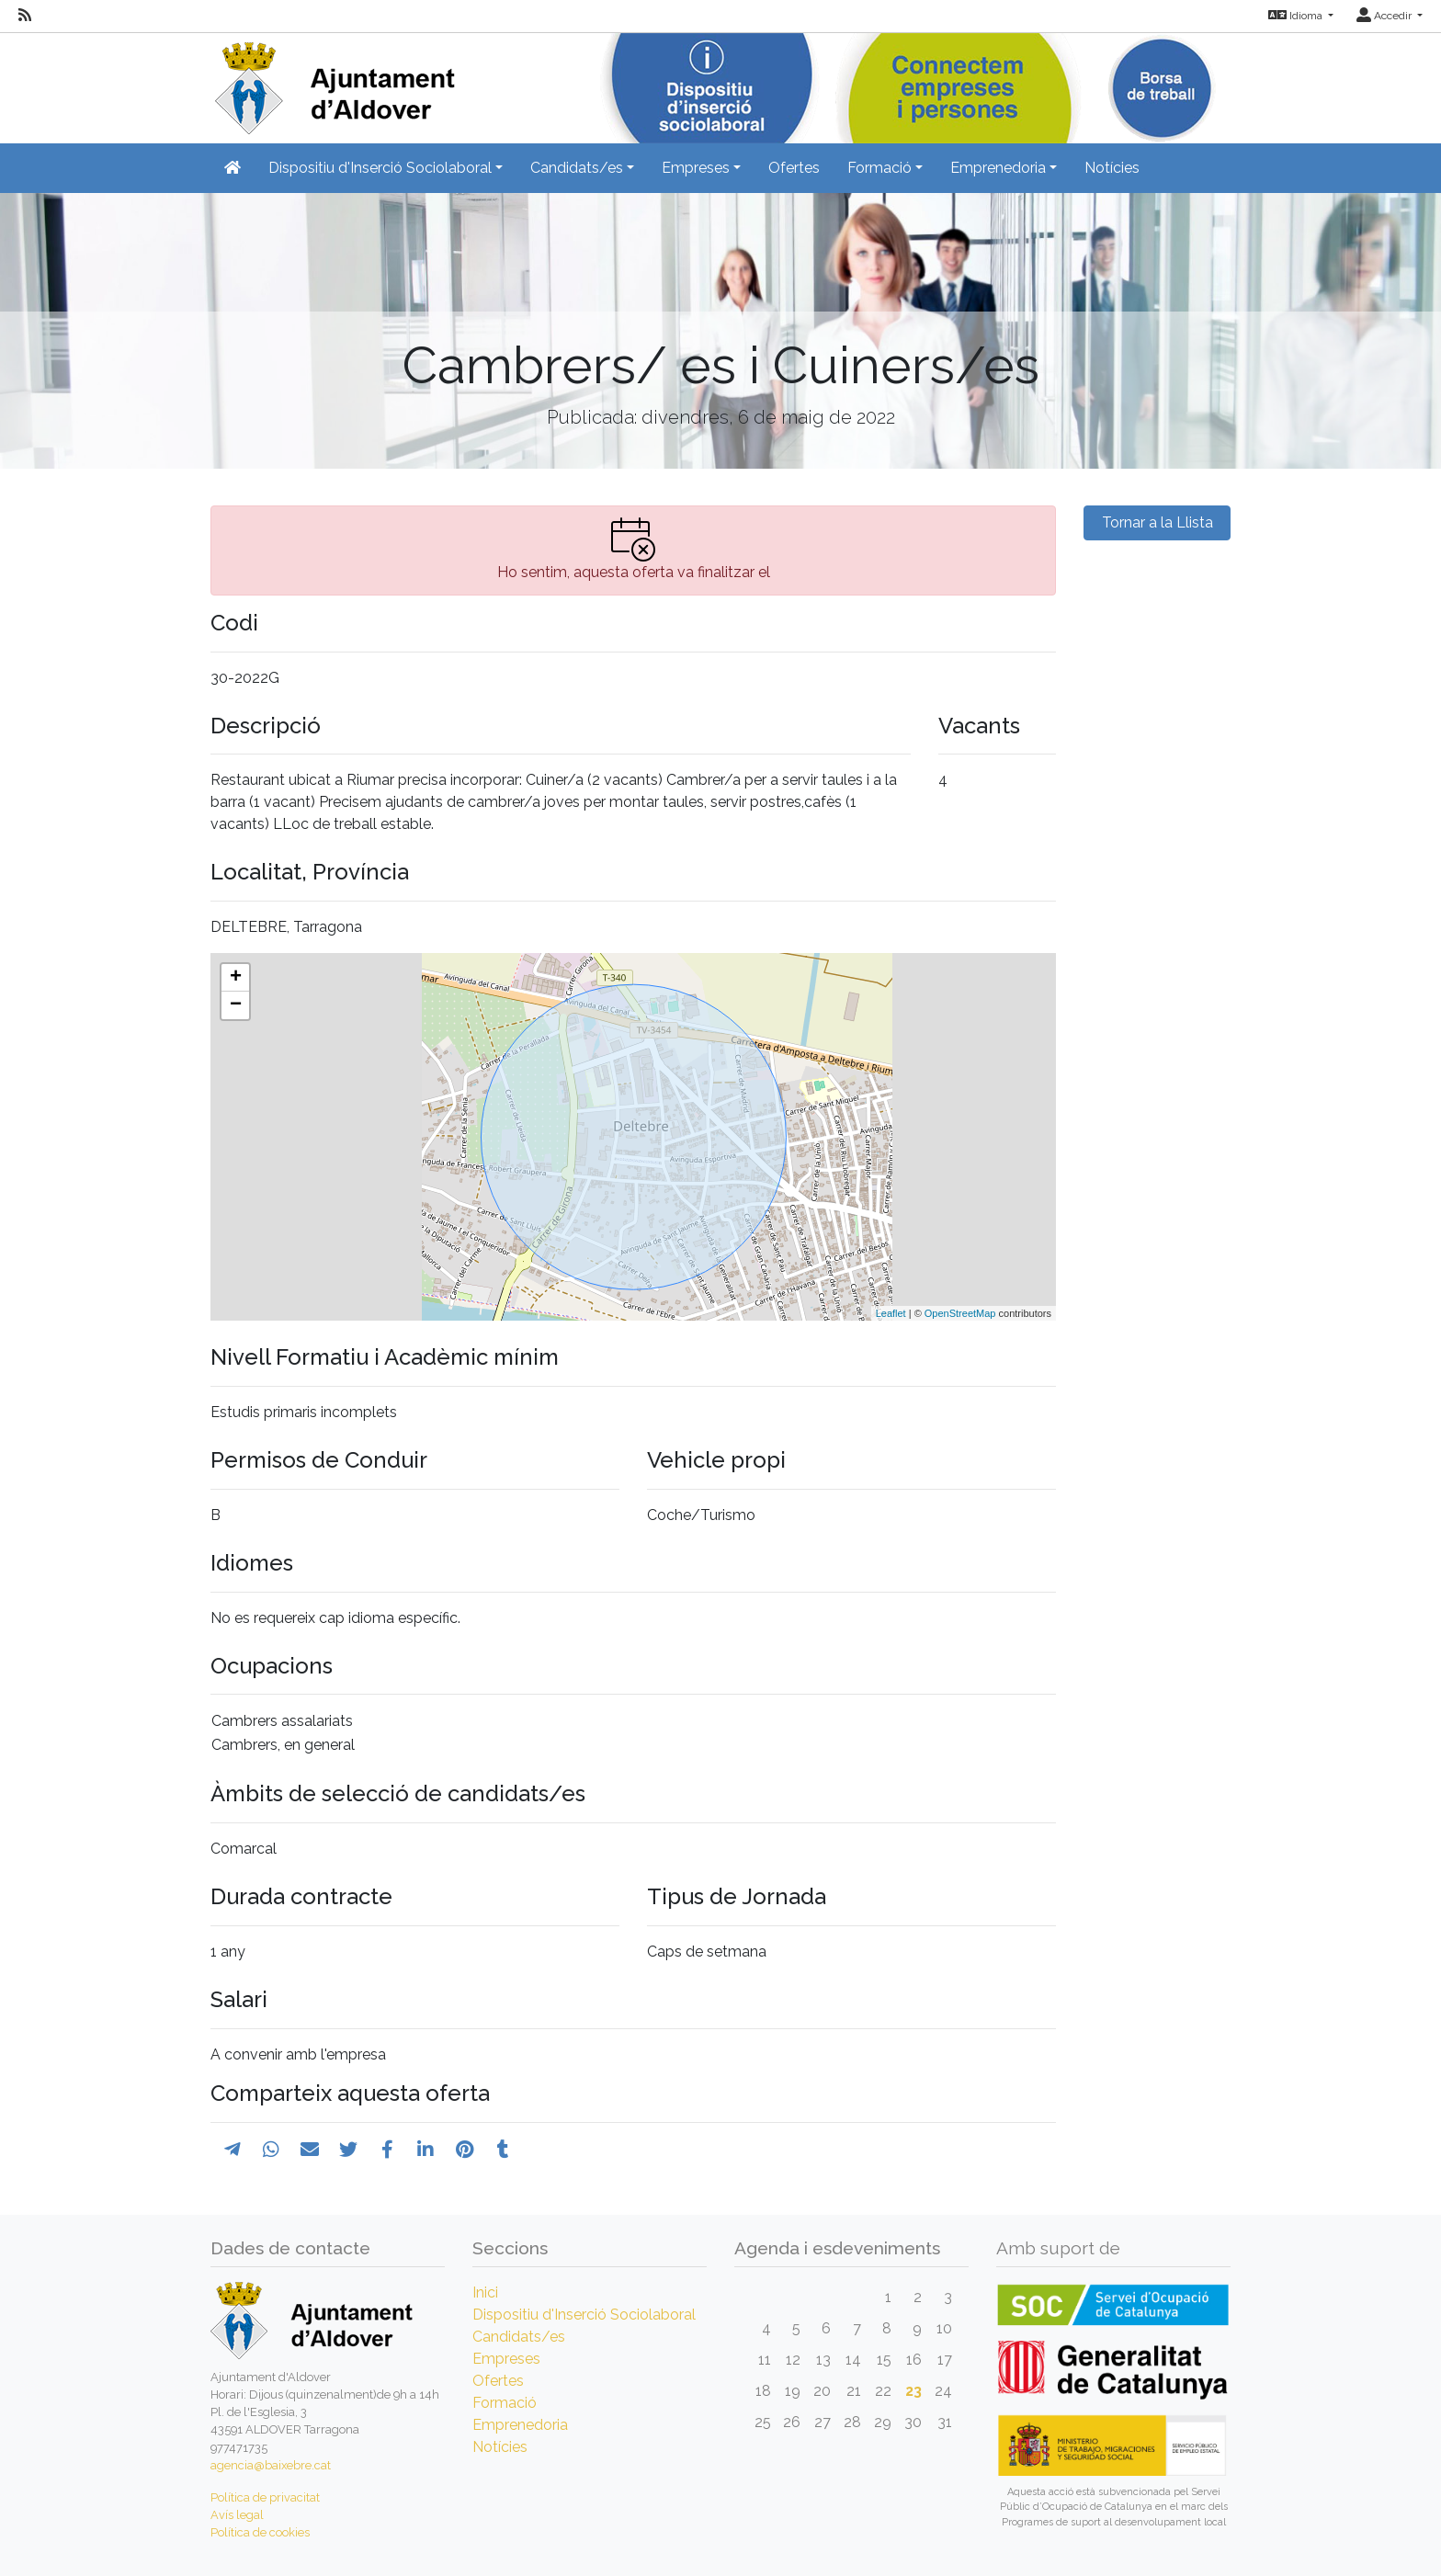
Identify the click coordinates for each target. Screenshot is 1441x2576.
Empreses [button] (696, 167)
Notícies (1112, 167)
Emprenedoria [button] (998, 167)
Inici (485, 2292)
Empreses (506, 2358)
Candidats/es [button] (576, 167)
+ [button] (236, 978)
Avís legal (237, 2515)
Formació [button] (879, 167)
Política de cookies (260, 2532)
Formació (504, 2402)
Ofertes (794, 167)
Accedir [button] (1385, 15)
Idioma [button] (1296, 15)
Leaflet (891, 1313)
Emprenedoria (520, 2425)
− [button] (236, 1005)
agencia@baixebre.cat (270, 2465)
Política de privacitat (265, 2497)
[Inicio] (332, 82)
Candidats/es (518, 2336)
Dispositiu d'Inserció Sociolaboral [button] (380, 167)
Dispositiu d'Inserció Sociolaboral (584, 2314)
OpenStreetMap (960, 1313)
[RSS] (24, 15)
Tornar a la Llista (1157, 522)
